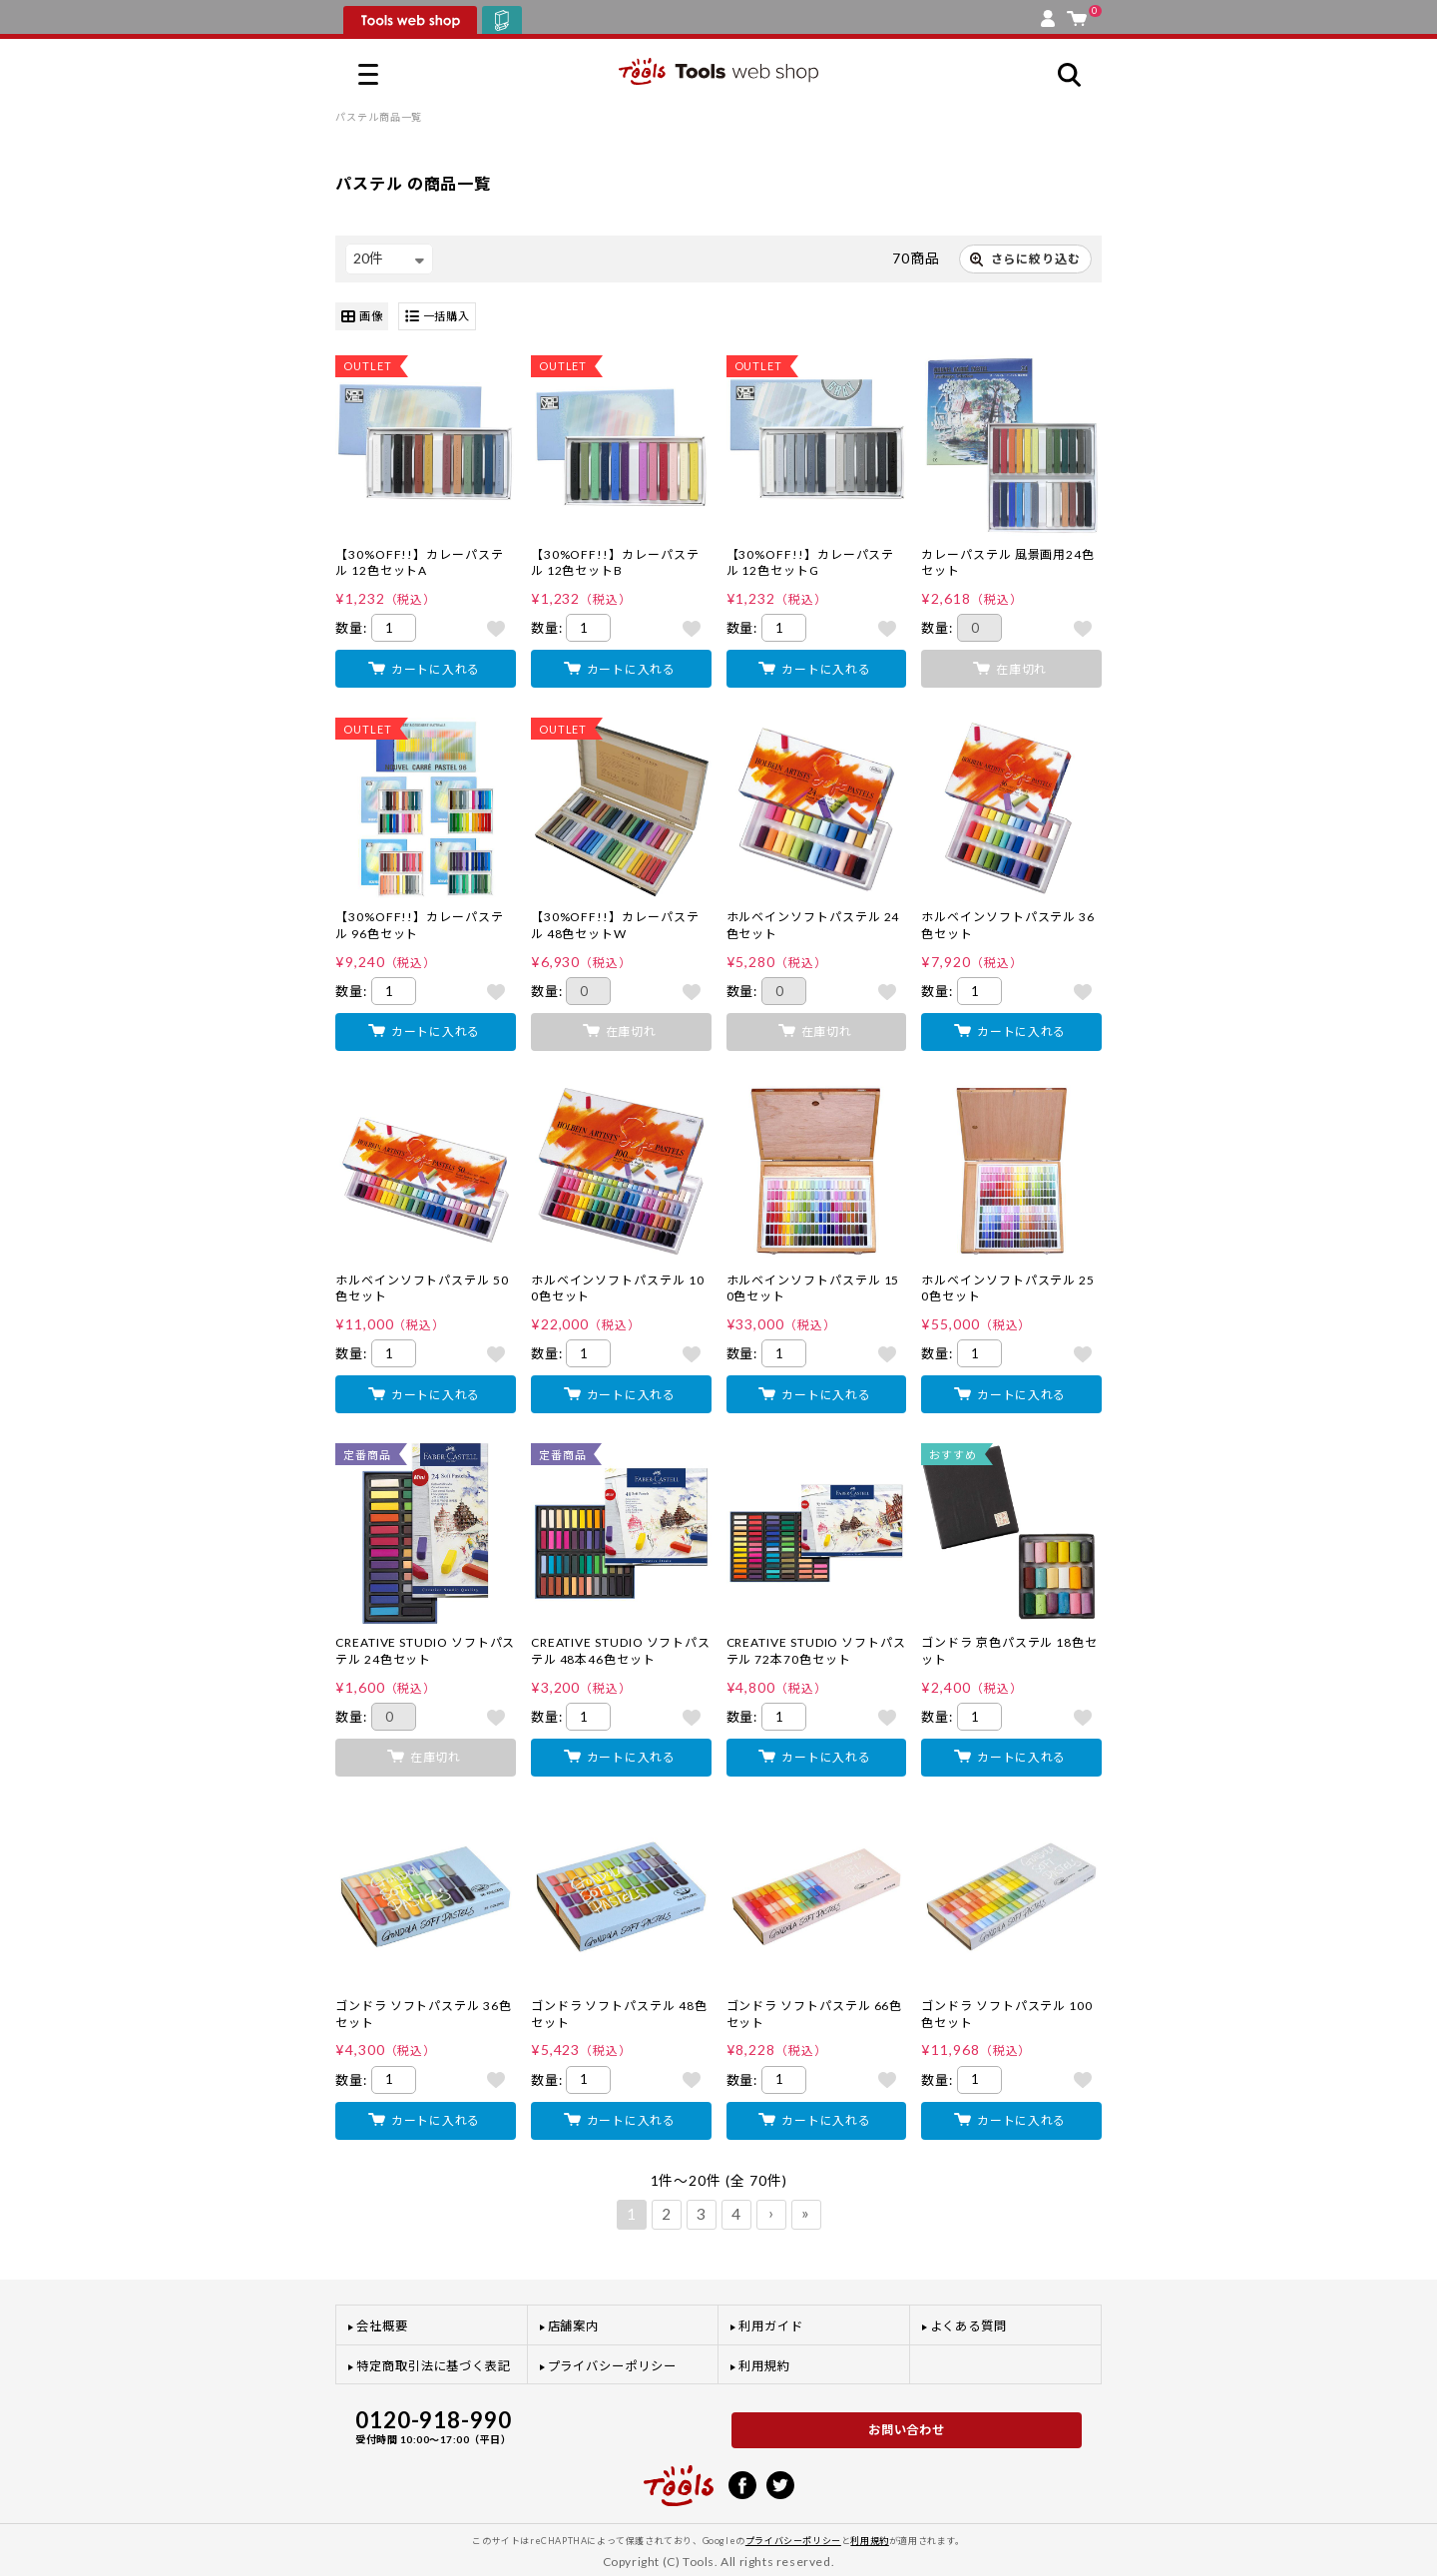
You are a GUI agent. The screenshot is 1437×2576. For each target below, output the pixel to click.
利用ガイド (770, 2325)
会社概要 (382, 2325)
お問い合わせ (907, 2429)
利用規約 (764, 2365)
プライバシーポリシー (612, 2365)
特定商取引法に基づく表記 (433, 2365)
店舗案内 (574, 2325)
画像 (361, 316)
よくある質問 (969, 2325)
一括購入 (437, 316)
